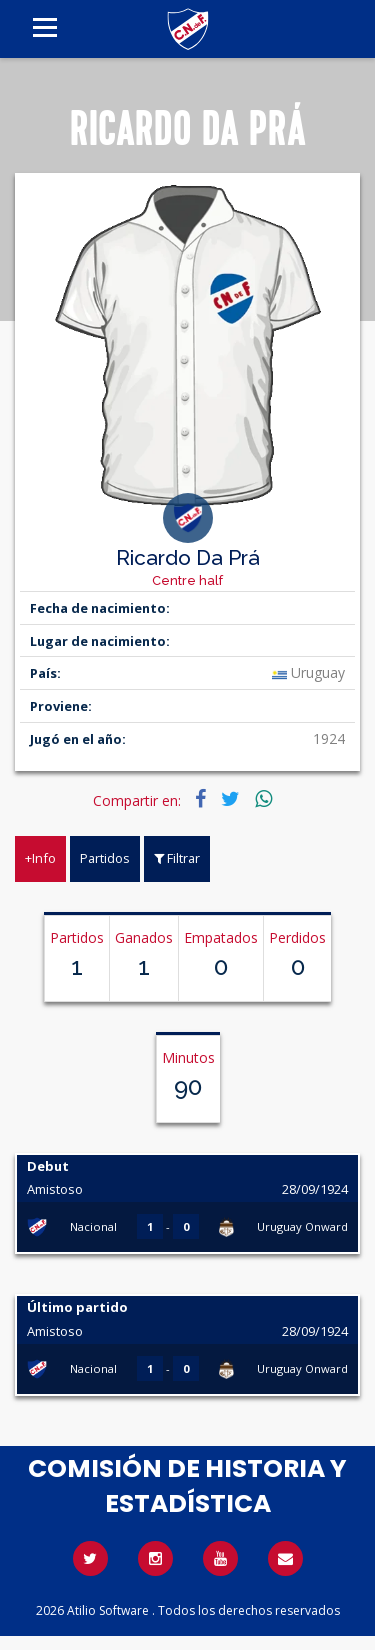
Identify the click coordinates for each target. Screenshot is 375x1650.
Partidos (105, 858)
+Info (40, 858)
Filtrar (177, 858)
